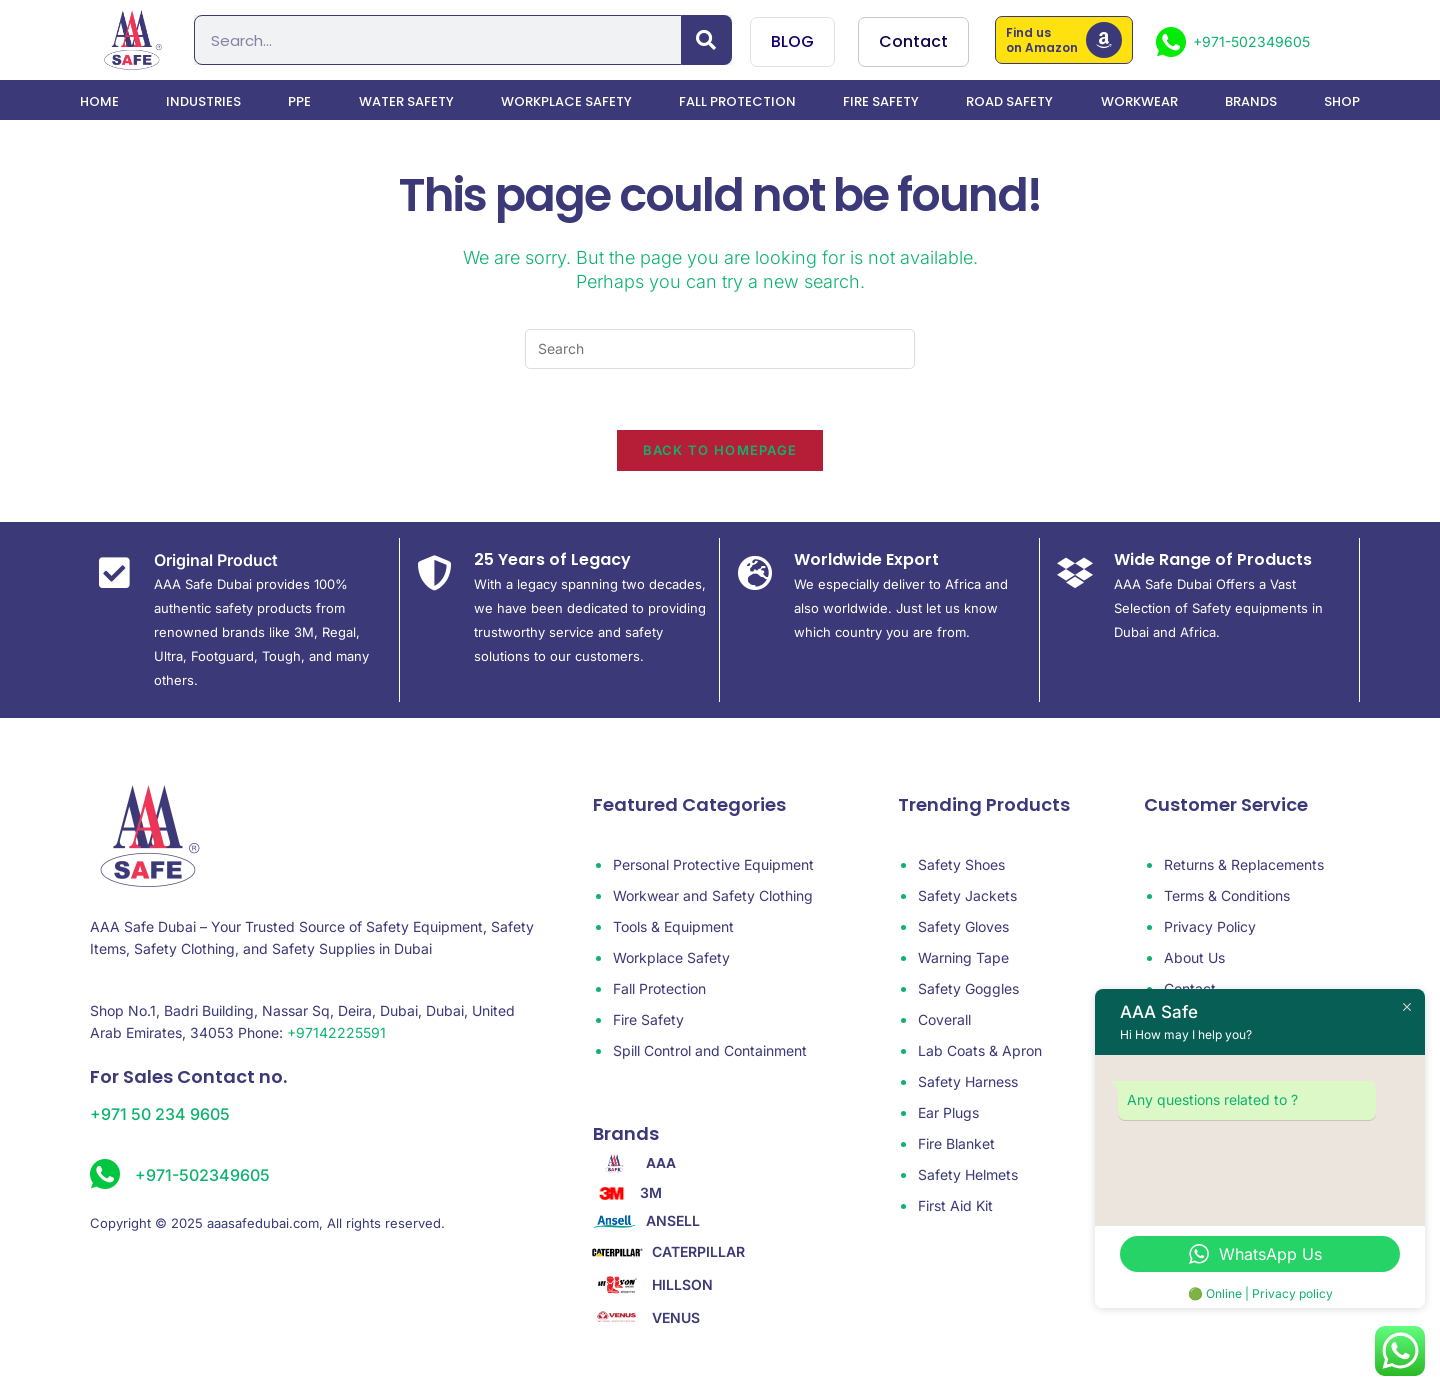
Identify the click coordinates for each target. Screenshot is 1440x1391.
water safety (406, 101)
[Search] (707, 40)
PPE (299, 101)
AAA (661, 1163)
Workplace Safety (566, 101)
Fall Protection (737, 101)
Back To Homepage (720, 450)
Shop (1342, 101)
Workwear (1139, 101)
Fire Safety (881, 101)
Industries (203, 101)
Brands (1251, 101)
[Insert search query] (720, 349)
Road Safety (1009, 101)
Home (99, 101)
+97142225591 (336, 1032)
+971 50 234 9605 (160, 1114)
